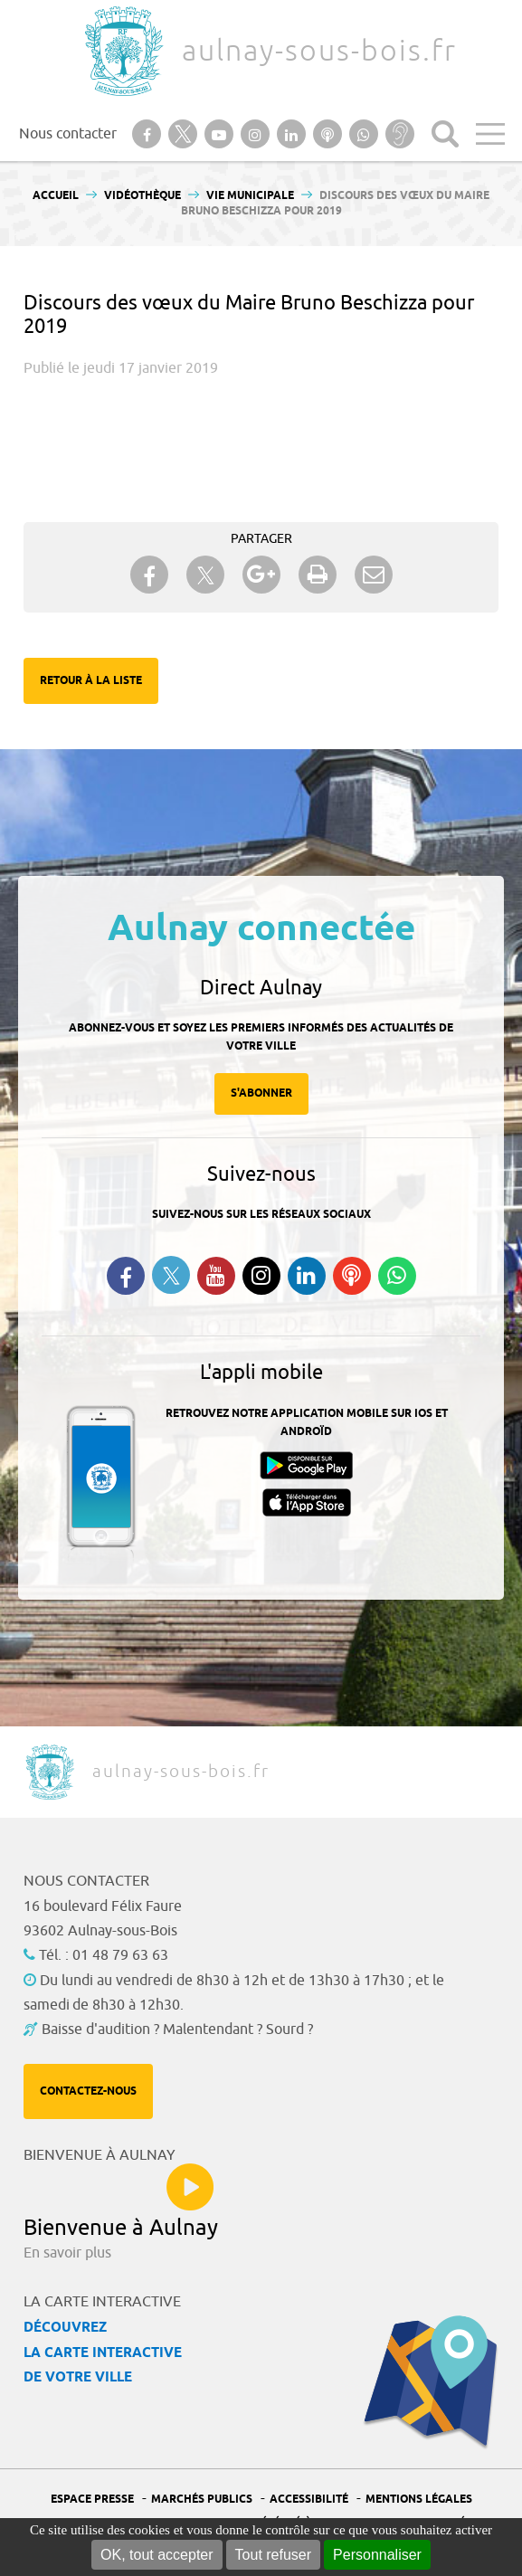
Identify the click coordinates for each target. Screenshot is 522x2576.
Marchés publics (201, 2499)
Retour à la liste (91, 681)
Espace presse (92, 2499)
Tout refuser (273, 2554)
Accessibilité (309, 2499)
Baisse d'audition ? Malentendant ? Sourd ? (177, 2029)
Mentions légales (418, 2499)
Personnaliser (377, 2554)
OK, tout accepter (157, 2554)
